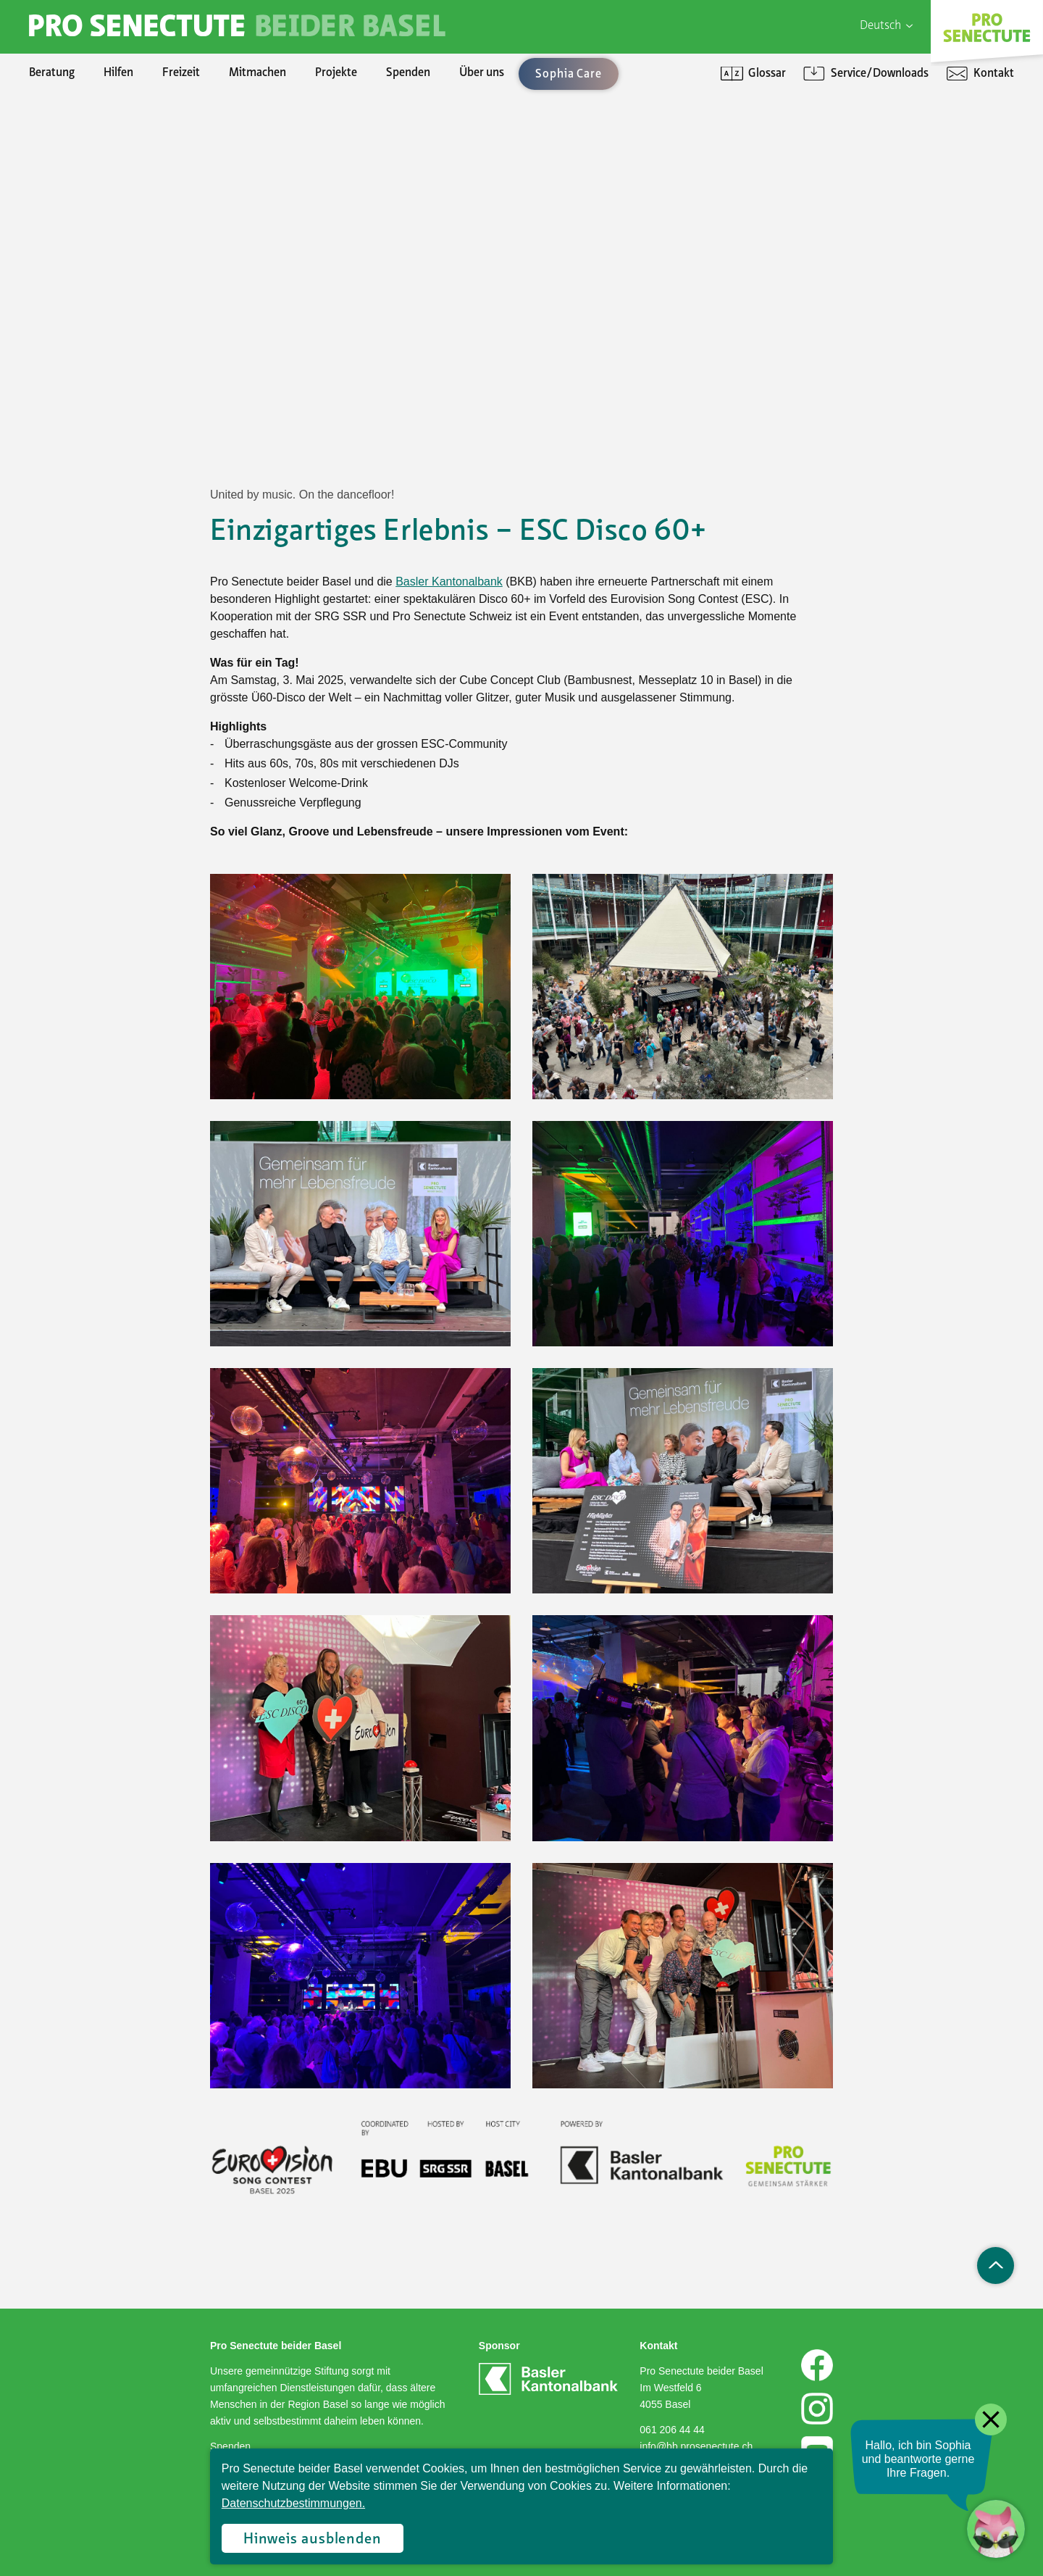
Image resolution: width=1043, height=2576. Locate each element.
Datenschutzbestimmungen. (293, 2503)
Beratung (52, 73)
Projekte (336, 73)
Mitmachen (257, 73)
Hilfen (118, 73)
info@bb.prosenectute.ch (696, 2446)
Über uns (481, 73)
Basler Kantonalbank (449, 581)
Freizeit (181, 73)
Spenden (408, 73)
